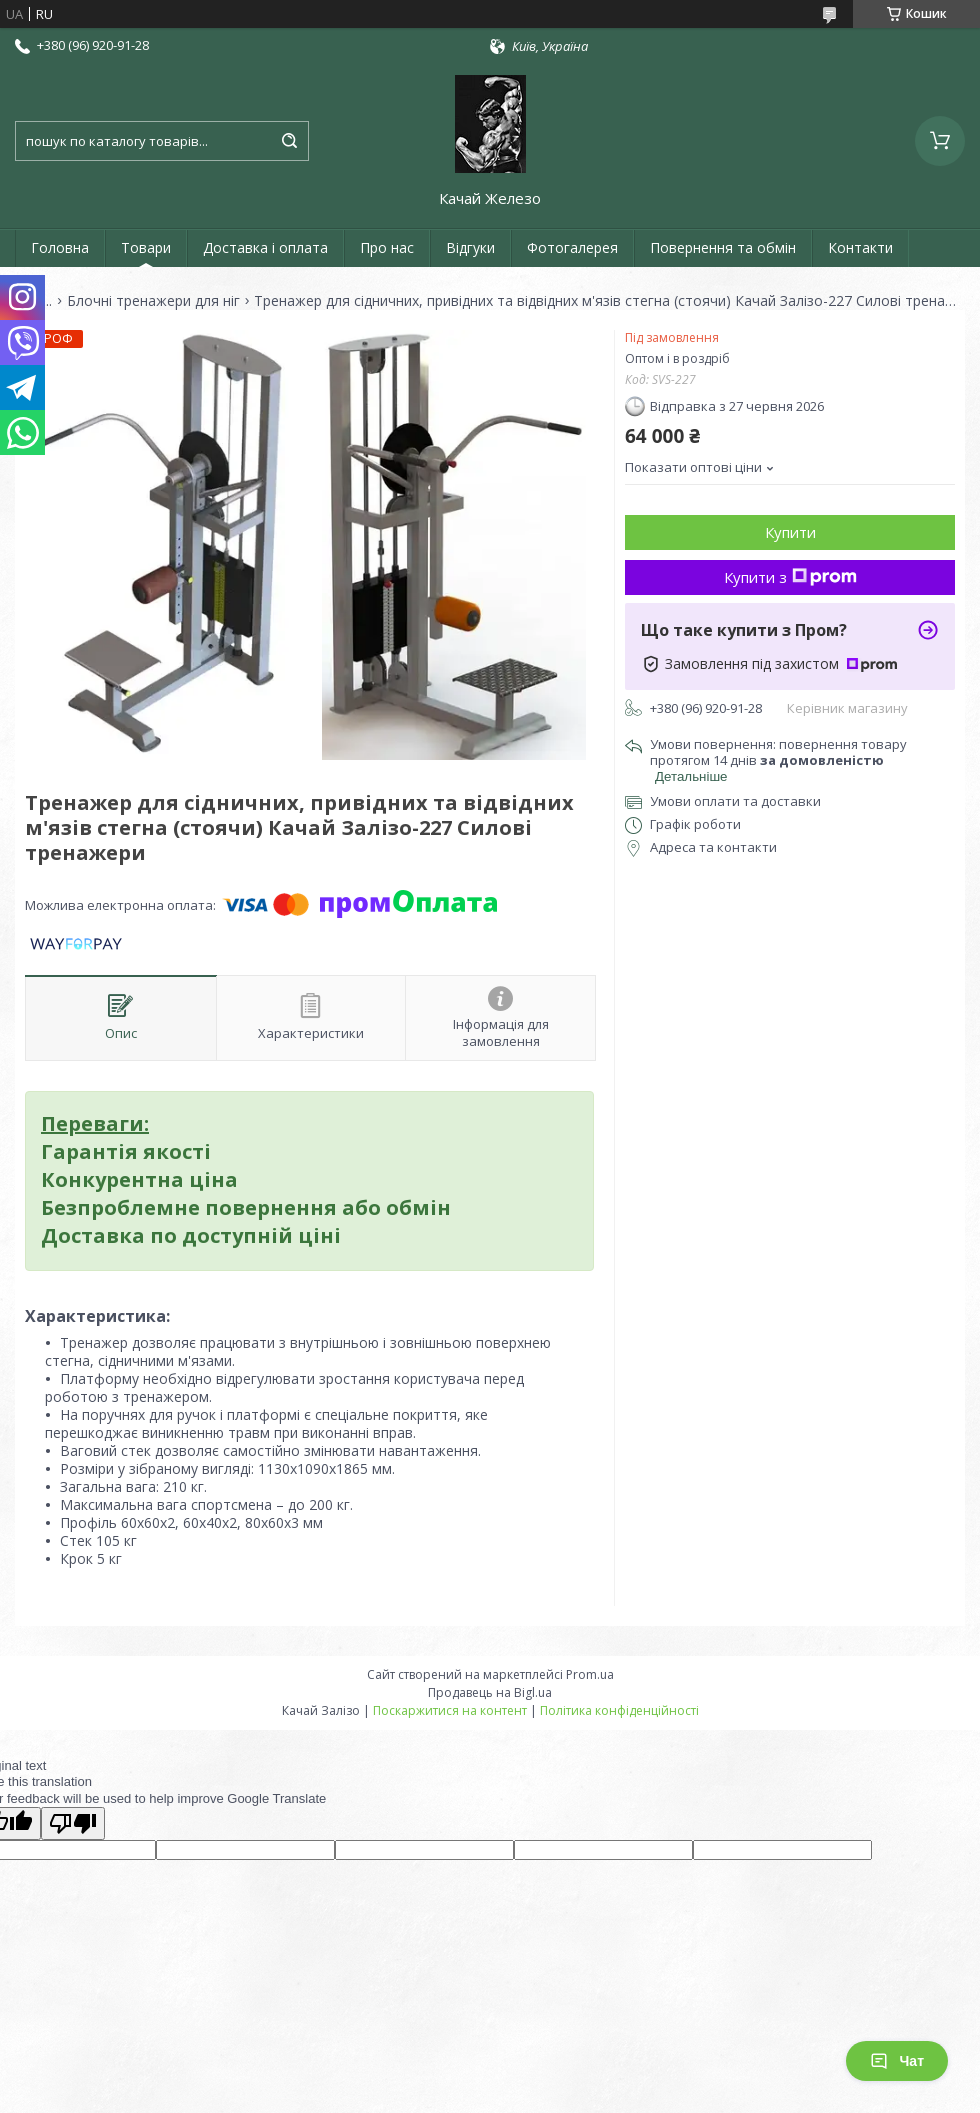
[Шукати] (289, 141)
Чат (897, 2061)
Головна (60, 247)
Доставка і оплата (265, 247)
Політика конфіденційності (619, 1710)
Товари (146, 247)
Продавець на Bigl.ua (490, 1692)
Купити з (790, 577)
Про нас (387, 247)
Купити (790, 532)
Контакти (860, 247)
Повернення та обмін (723, 247)
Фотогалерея (572, 247)
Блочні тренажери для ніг (153, 301)
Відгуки (470, 247)
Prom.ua (590, 1674)
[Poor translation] (73, 1823)
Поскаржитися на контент (450, 1710)
